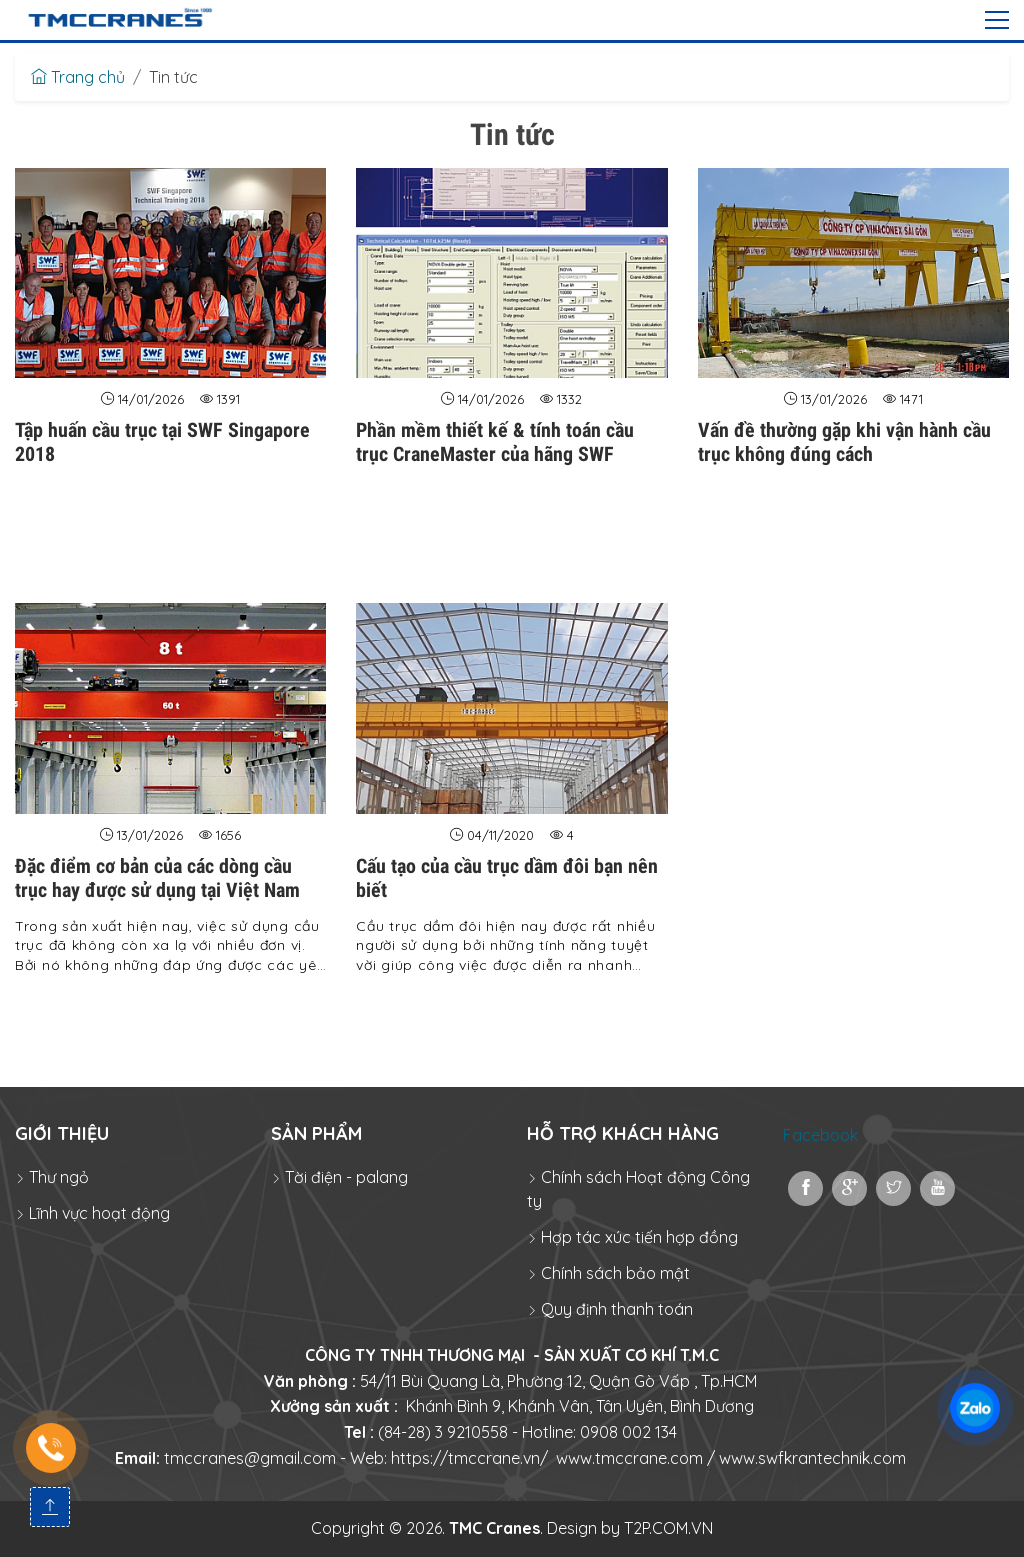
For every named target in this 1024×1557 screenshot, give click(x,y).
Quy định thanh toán (610, 1309)
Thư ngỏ (52, 1177)
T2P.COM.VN (668, 1528)
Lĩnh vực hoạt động (92, 1213)
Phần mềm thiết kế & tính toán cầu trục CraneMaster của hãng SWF (495, 442)
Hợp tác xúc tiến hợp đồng (632, 1237)
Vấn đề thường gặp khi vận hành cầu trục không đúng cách (844, 442)
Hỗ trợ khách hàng (623, 1133)
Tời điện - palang (339, 1177)
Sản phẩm (316, 1133)
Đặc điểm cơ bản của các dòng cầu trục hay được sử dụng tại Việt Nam (157, 878)
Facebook (820, 1135)
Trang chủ (78, 77)
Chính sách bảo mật (608, 1273)
